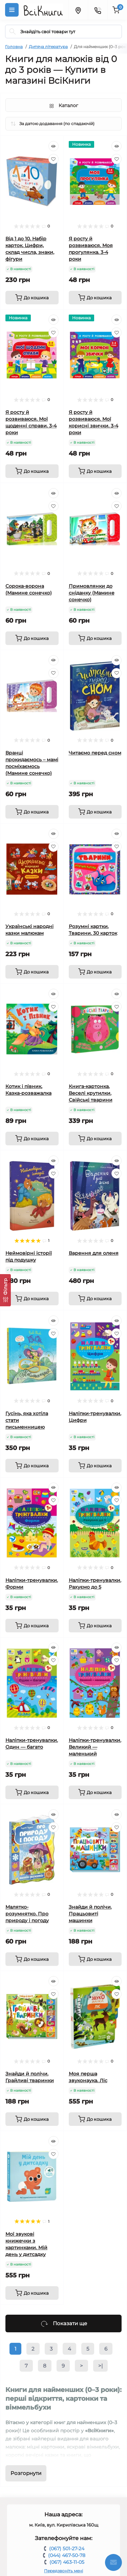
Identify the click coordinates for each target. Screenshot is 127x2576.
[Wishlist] (53, 159)
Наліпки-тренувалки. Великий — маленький (95, 1747)
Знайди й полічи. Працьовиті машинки (90, 1914)
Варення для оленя (94, 1253)
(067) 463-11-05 (66, 2562)
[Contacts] (97, 10)
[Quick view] (53, 146)
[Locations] (78, 10)
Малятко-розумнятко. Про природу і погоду (27, 1914)
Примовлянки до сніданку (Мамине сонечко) (91, 593)
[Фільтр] (5, 1290)
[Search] (12, 31)
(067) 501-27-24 (66, 2548)
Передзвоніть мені (63, 2570)
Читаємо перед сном (95, 753)
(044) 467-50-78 (66, 2555)
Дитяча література (48, 46)
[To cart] (32, 297)
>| (100, 2365)
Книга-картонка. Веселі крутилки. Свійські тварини (90, 1093)
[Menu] (12, 10)
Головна (14, 46)
